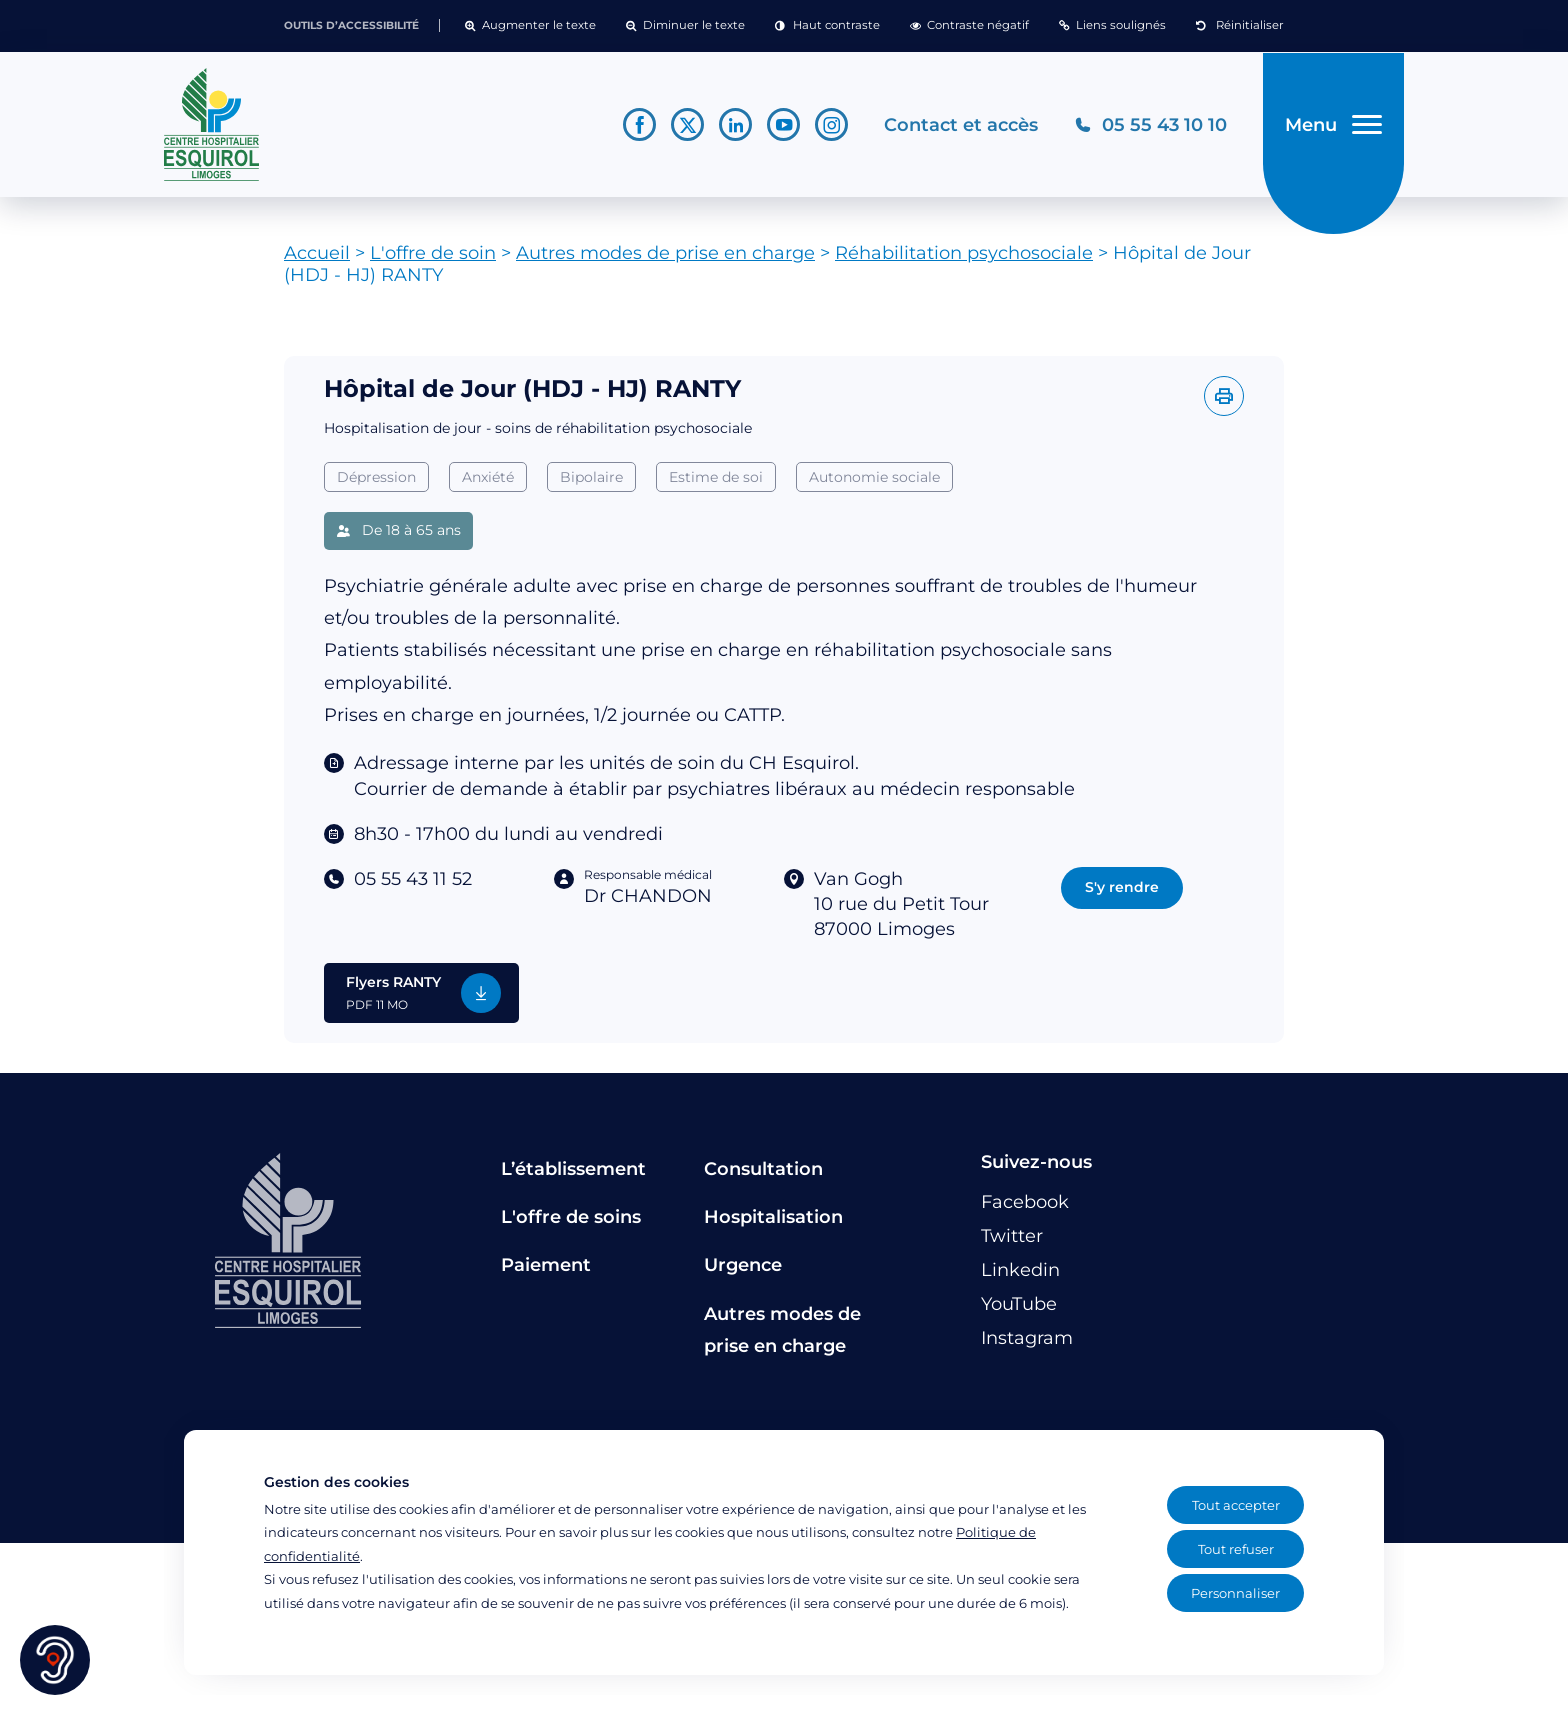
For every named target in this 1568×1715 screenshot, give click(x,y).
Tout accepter (1236, 1505)
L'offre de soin (433, 261)
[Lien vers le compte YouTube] (781, 128)
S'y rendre (1122, 894)
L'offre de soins (571, 1224)
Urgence (743, 1273)
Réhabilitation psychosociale (964, 261)
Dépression (376, 484)
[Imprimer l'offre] (1224, 404)
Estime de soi (716, 484)
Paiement (546, 1273)
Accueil (317, 261)
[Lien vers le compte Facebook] (637, 128)
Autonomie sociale (874, 484)
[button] (530, 26)
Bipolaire (591, 484)
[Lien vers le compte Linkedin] (733, 128)
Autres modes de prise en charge (665, 261)
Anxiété (488, 484)
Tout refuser (1236, 1549)
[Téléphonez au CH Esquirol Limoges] (1148, 128)
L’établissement (573, 1176)
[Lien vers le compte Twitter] (685, 128)
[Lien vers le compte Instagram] (829, 128)
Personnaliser (1235, 1593)
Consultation (763, 1176)
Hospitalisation (773, 1224)
